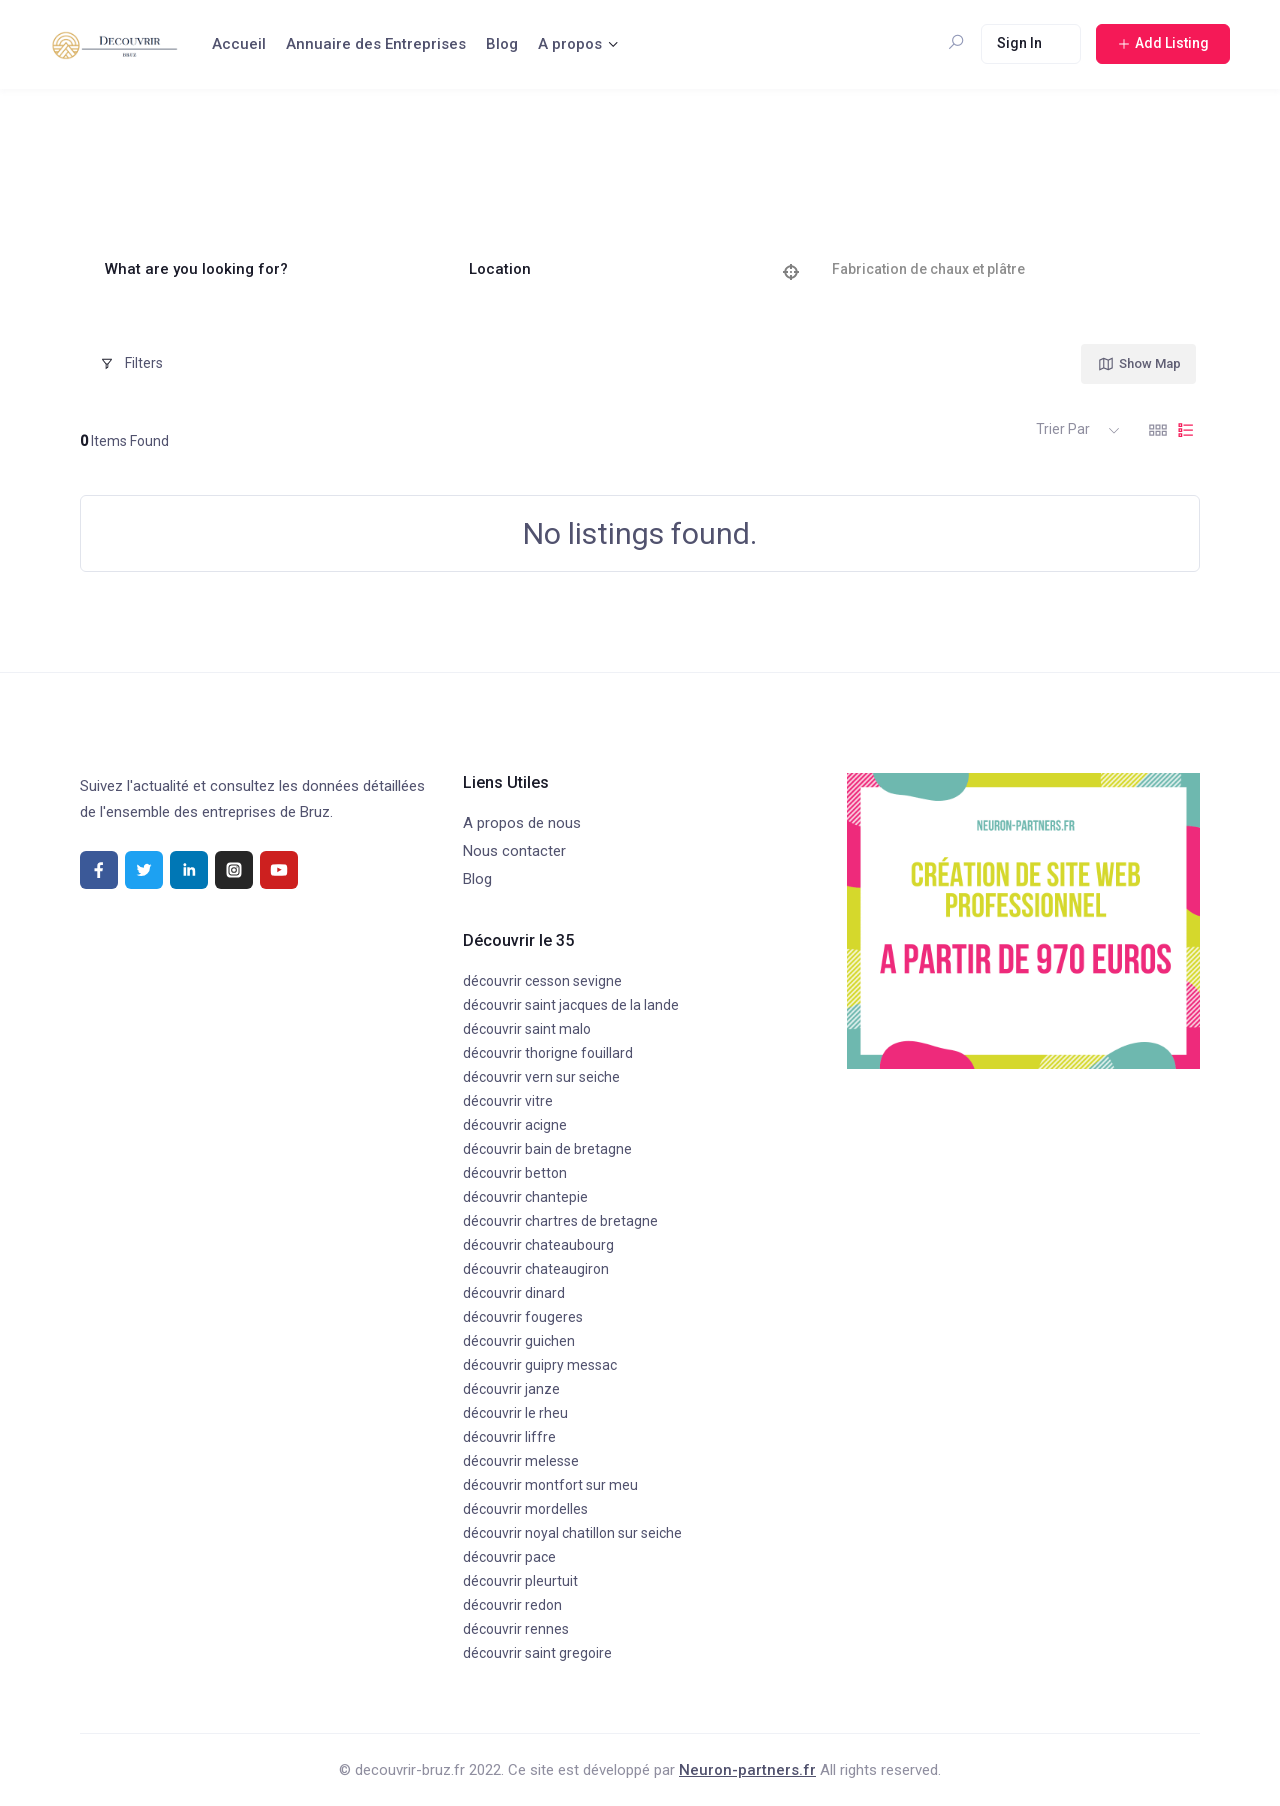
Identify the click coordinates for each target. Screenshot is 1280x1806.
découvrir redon (512, 1605)
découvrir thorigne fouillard (548, 1053)
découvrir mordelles (525, 1509)
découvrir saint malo (527, 1029)
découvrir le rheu (515, 1413)
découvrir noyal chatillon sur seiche (572, 1533)
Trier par (1063, 429)
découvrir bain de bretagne (547, 1149)
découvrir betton (515, 1173)
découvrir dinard (514, 1293)
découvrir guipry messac (540, 1365)
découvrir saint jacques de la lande (571, 1005)
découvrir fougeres (523, 1317)
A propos (570, 44)
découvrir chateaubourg (538, 1245)
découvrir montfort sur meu (550, 1485)
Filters (131, 363)
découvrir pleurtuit (520, 1581)
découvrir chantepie (525, 1197)
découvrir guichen (519, 1341)
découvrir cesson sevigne (542, 981)
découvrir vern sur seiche (541, 1077)
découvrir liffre (509, 1437)
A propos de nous (522, 823)
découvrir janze (511, 1389)
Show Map (1139, 364)
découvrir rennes (516, 1629)
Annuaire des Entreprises (376, 44)
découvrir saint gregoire (537, 1653)
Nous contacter (514, 851)
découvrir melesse (521, 1461)
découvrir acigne (515, 1125)
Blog (502, 44)
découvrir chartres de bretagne (560, 1221)
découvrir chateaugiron (536, 1269)
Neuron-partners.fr (747, 1770)
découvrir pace (509, 1557)
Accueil (239, 44)
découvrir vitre (508, 1101)
